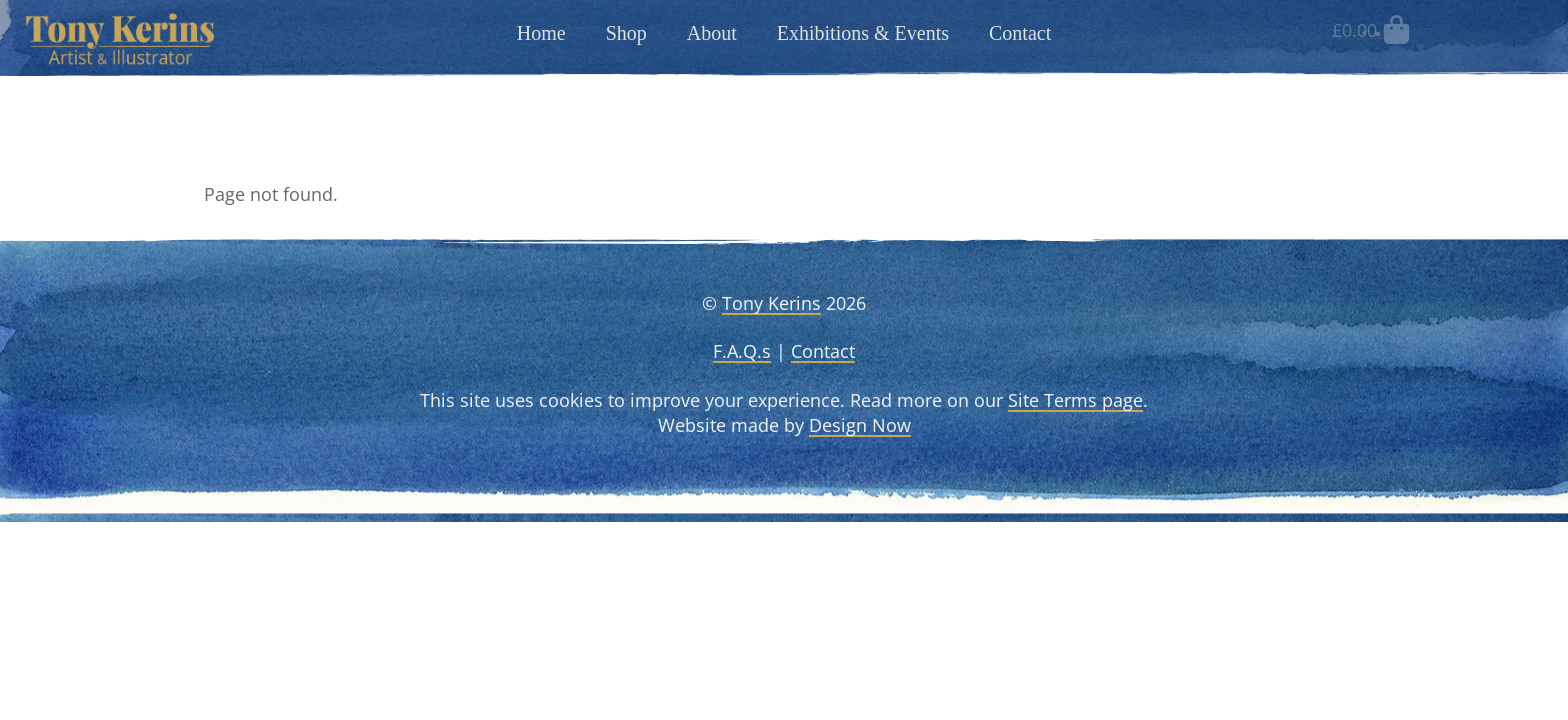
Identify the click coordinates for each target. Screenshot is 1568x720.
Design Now (860, 425)
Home (541, 33)
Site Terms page (1075, 400)
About (712, 33)
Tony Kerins (771, 303)
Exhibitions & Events (863, 33)
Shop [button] (626, 33)
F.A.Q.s (742, 351)
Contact (1020, 33)
